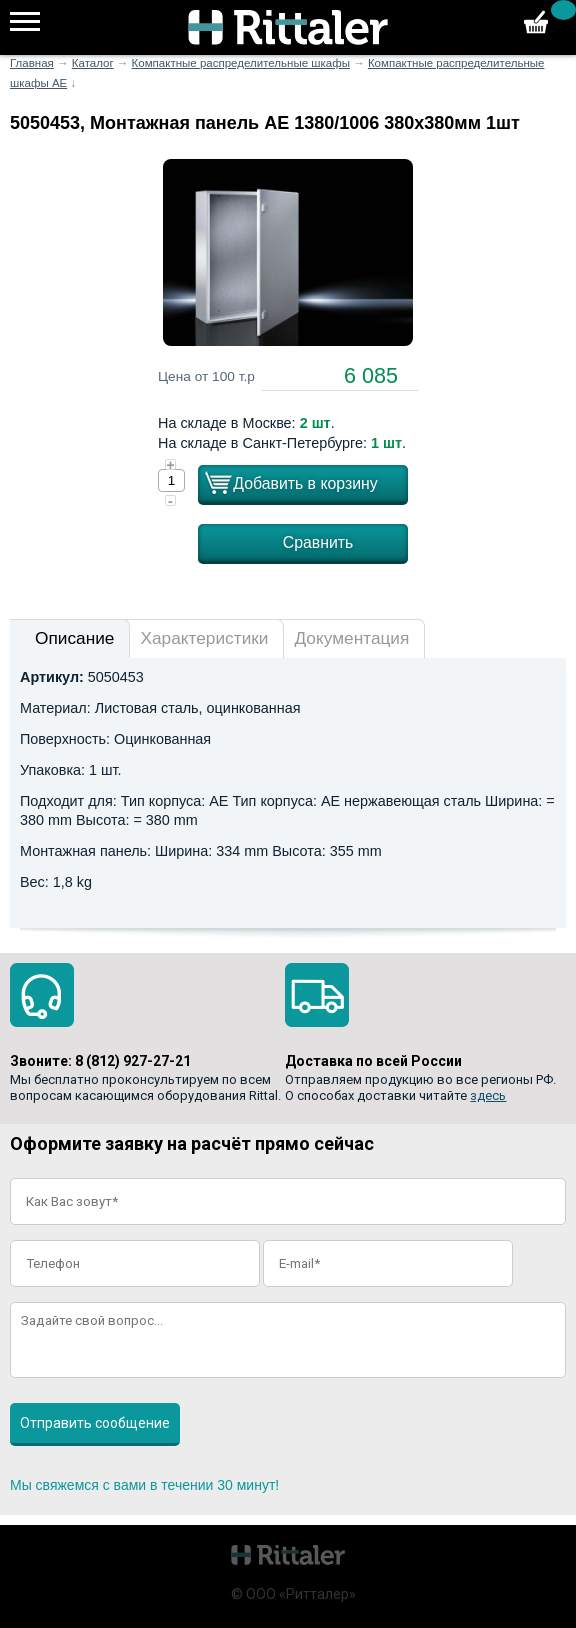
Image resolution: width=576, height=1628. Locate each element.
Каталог (93, 63)
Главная (32, 63)
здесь (488, 1095)
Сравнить (318, 542)
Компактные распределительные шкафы (241, 63)
